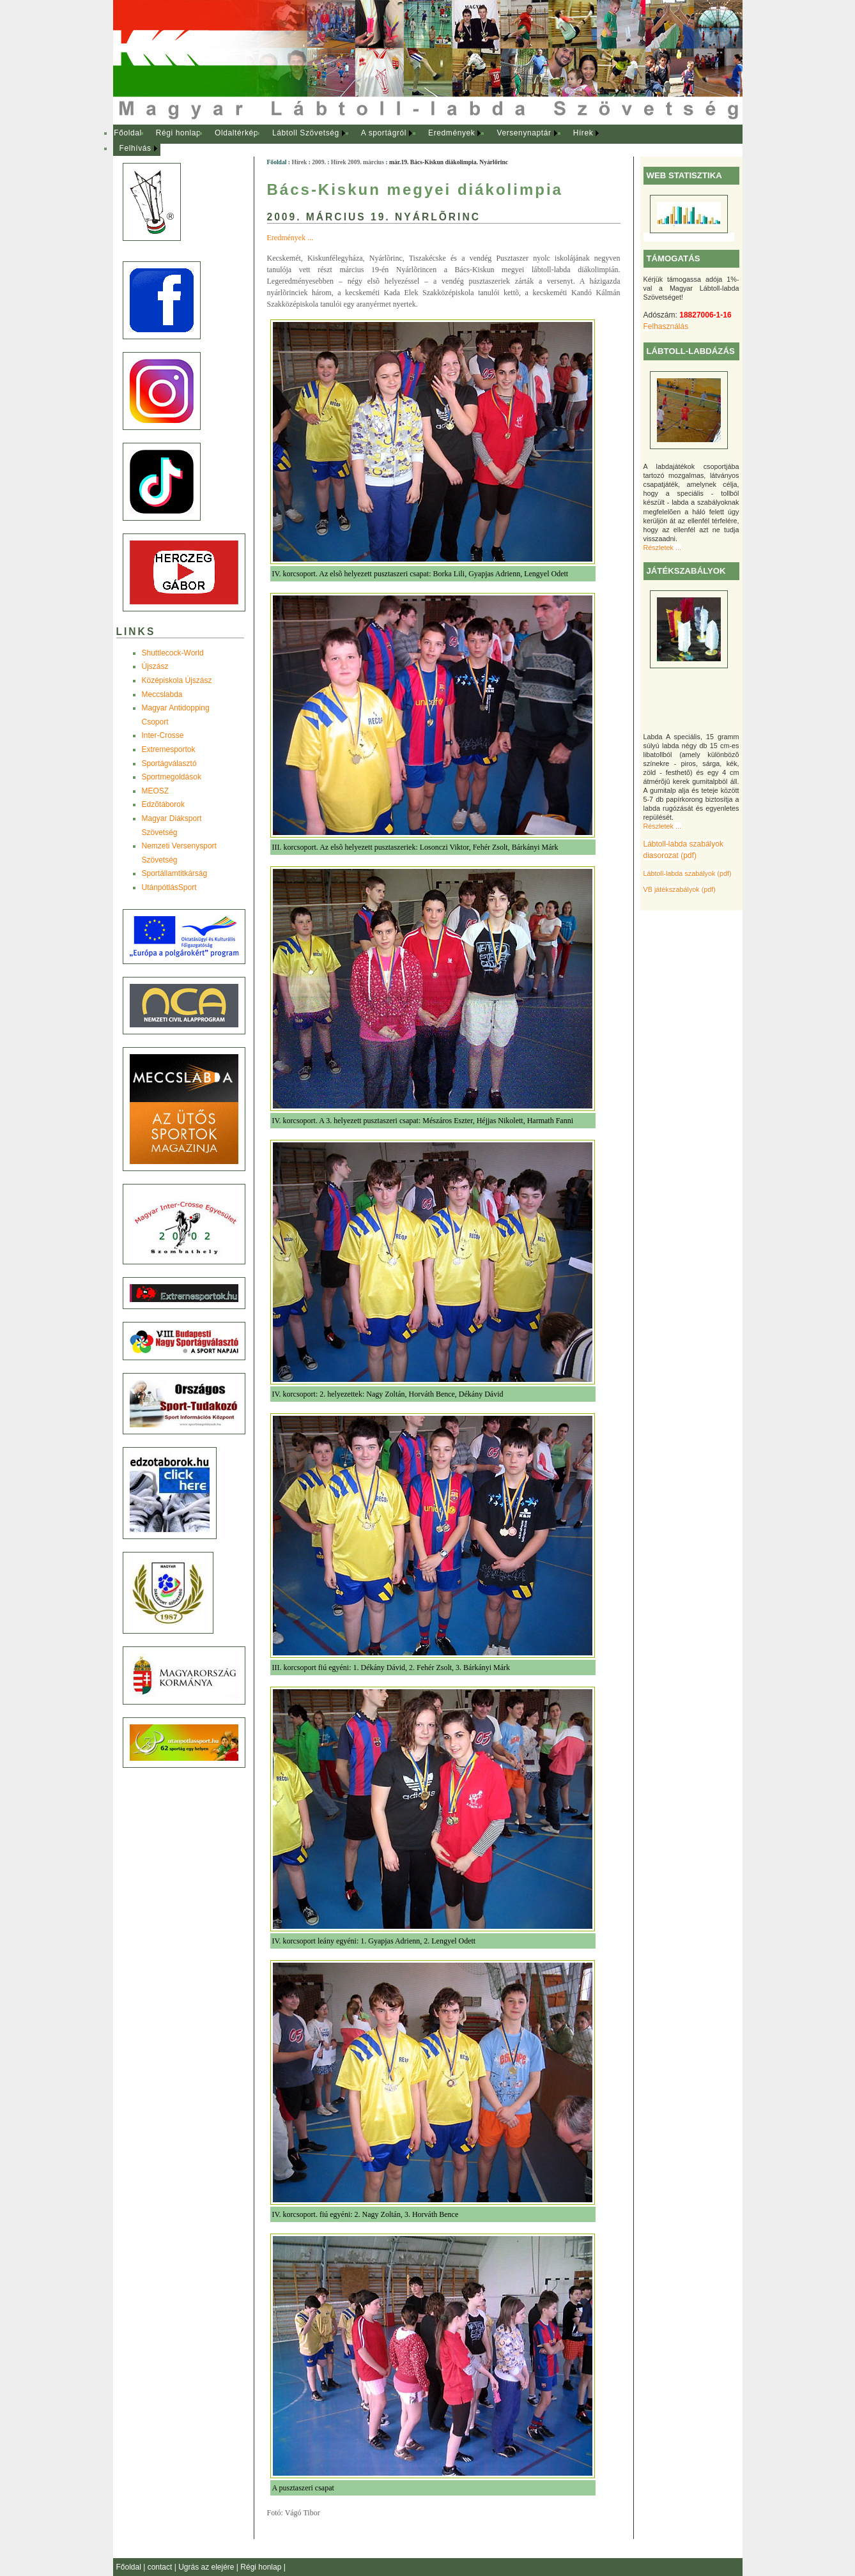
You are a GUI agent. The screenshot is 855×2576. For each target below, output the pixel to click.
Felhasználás (666, 326)
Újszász (155, 666)
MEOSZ (155, 790)
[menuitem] (128, 133)
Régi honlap (178, 132)
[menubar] (368, 141)
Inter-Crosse (163, 735)
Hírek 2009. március (357, 161)
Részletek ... (662, 547)
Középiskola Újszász (177, 680)
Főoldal (128, 132)
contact (161, 2567)
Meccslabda (162, 694)
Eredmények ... (290, 237)
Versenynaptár (524, 132)
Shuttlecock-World (173, 652)
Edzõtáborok (163, 804)
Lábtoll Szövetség (305, 132)
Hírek (583, 132)
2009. (319, 161)
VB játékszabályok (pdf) (679, 889)
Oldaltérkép (236, 132)
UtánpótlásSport (169, 887)
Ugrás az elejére (207, 2567)
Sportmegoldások (171, 776)
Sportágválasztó (169, 763)
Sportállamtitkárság (175, 873)
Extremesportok (169, 749)
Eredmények (451, 132)
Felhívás (135, 148)
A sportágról (383, 132)
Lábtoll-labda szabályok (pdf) (687, 873)
